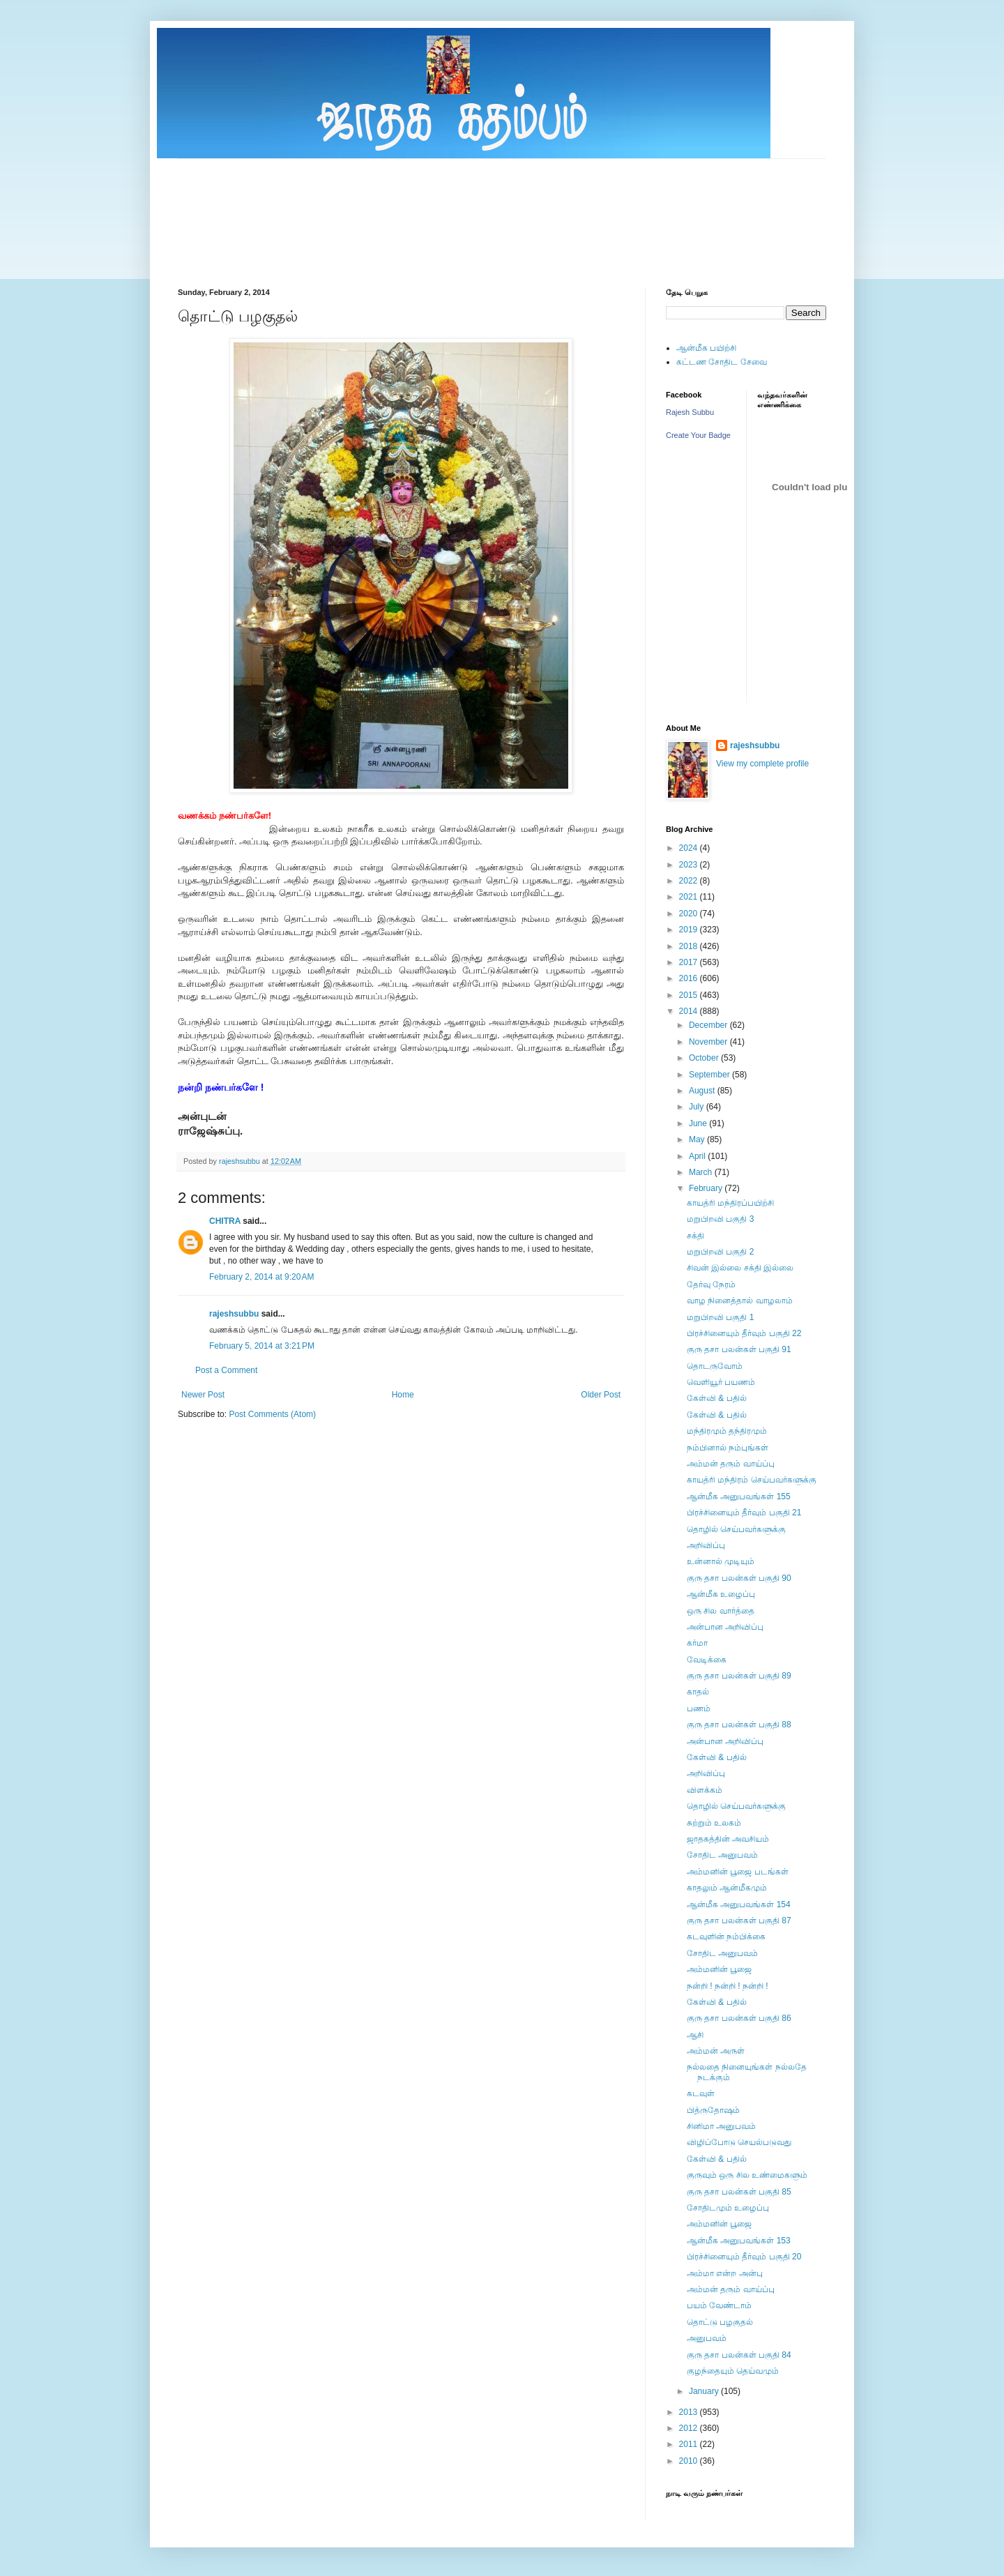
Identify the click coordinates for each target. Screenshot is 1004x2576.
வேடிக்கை (707, 1660)
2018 (689, 946)
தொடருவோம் (715, 1366)
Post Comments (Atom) (272, 1414)
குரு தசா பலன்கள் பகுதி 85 (739, 2192)
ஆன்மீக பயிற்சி (706, 348)
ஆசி (695, 2035)
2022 (689, 881)
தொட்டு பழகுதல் (720, 2322)
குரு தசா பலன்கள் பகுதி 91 (739, 1349)
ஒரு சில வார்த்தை (720, 1611)
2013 (689, 2412)
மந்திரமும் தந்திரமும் (727, 1431)
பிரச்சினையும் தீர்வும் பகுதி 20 (744, 2256)
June (699, 1123)
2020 (689, 913)
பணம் (698, 1708)
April (698, 1156)
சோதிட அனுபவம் (722, 1855)
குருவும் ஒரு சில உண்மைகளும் (747, 2175)
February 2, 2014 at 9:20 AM (261, 1277)
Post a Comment (226, 1370)
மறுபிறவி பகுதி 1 (720, 1317)
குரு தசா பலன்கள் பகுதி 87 (739, 1920)
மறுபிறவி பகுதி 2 (720, 1252)
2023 (689, 865)
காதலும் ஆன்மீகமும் (727, 1888)
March (702, 1172)
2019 (689, 929)
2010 (689, 2461)
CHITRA (225, 1221)
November (709, 1042)
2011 (689, 2444)
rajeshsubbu (240, 1161)
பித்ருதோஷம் (713, 2110)
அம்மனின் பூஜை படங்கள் (738, 1872)
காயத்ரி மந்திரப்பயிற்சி (730, 1203)
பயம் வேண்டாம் (719, 2305)
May (698, 1139)
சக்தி (695, 1236)
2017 (689, 962)
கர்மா (697, 1643)
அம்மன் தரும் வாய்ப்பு (731, 1464)
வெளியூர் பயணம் (721, 1382)
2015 (689, 995)
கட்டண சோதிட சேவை (721, 362)
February (706, 1188)
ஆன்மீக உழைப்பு (721, 1594)
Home (403, 1395)
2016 (689, 978)
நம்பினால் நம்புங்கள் (727, 1448)
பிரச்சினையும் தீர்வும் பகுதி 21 (744, 1512)
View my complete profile (762, 763)
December (709, 1025)
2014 (689, 1011)
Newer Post (203, 1395)
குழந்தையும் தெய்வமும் (733, 2371)
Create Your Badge (698, 435)
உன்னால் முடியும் (720, 1561)
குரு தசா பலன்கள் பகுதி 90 (739, 1578)
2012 (689, 2428)
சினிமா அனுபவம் (721, 2126)
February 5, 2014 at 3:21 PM (261, 1346)
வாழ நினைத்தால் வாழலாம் (740, 1300)
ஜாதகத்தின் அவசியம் (728, 1839)
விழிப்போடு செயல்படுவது (739, 2142)
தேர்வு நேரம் (711, 1284)
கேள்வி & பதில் (717, 1398)
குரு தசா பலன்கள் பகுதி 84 (739, 2355)
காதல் (698, 1692)
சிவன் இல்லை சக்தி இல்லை (740, 1268)
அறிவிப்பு (706, 1545)
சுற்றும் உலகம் (714, 1823)
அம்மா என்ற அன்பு (725, 2273)
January (705, 2391)
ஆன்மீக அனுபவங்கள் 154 (739, 1904)
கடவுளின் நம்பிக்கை (726, 1936)
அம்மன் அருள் (716, 2051)
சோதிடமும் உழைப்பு (728, 2208)
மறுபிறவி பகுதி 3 (720, 1219)
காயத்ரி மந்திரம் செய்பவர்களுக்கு (751, 1480)
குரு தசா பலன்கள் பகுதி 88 (739, 1724)
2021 (689, 897)
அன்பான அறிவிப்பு (725, 1627)
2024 (689, 848)
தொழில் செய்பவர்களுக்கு (736, 1529)
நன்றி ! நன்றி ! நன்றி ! (727, 1986)
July (697, 1107)
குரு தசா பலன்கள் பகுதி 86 (739, 2018)
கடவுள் (701, 2093)
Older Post (601, 1395)
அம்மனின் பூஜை (719, 1969)
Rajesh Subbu (690, 412)
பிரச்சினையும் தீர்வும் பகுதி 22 (744, 1333)
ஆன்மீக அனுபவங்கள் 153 (739, 2240)
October (705, 1058)
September (710, 1074)
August (703, 1091)
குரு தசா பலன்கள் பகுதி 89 (739, 1676)
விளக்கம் (704, 1790)
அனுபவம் (707, 2338)
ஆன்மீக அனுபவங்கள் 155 (739, 1496)
